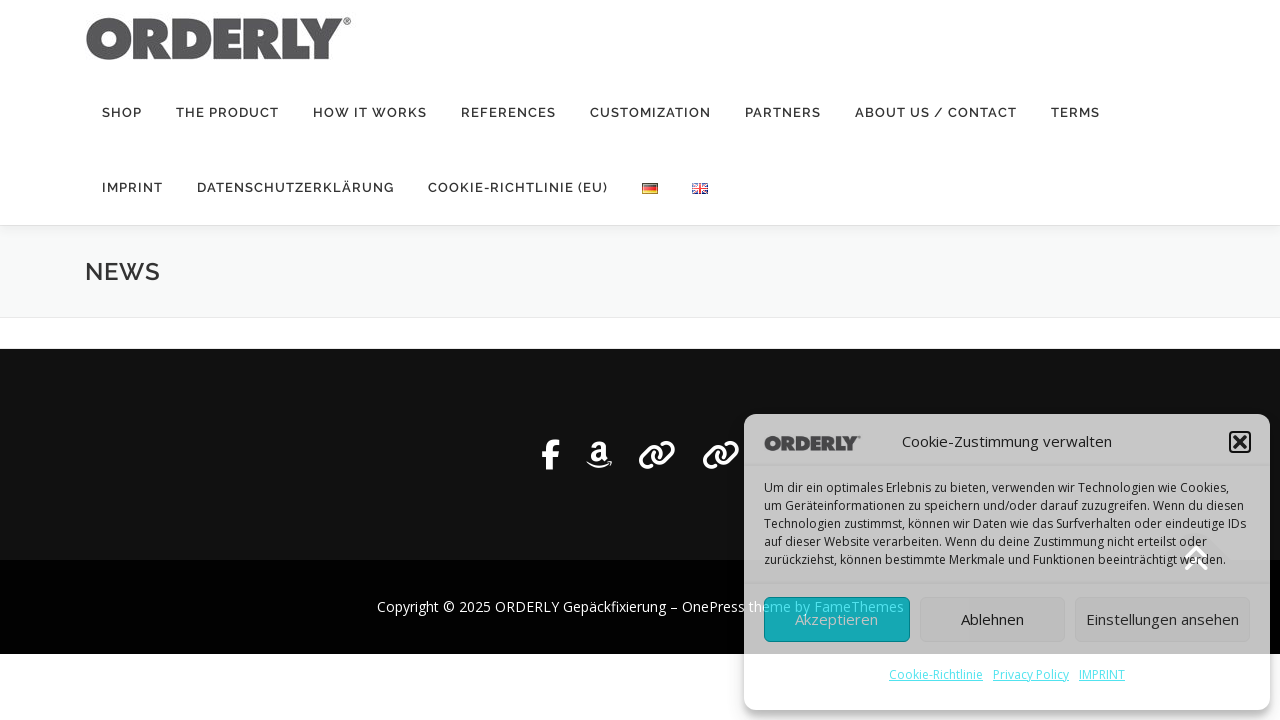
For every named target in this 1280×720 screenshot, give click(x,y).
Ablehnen (992, 619)
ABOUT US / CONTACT (936, 112)
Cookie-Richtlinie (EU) (518, 187)
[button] (1240, 442)
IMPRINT (1102, 674)
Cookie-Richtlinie (936, 674)
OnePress (713, 606)
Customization (650, 112)
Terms (1075, 112)
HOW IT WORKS (370, 112)
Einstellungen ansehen (1162, 619)
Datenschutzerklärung (295, 187)
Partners (783, 112)
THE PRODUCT (227, 112)
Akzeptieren (836, 619)
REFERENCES (508, 112)
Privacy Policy (1031, 674)
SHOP (122, 112)
